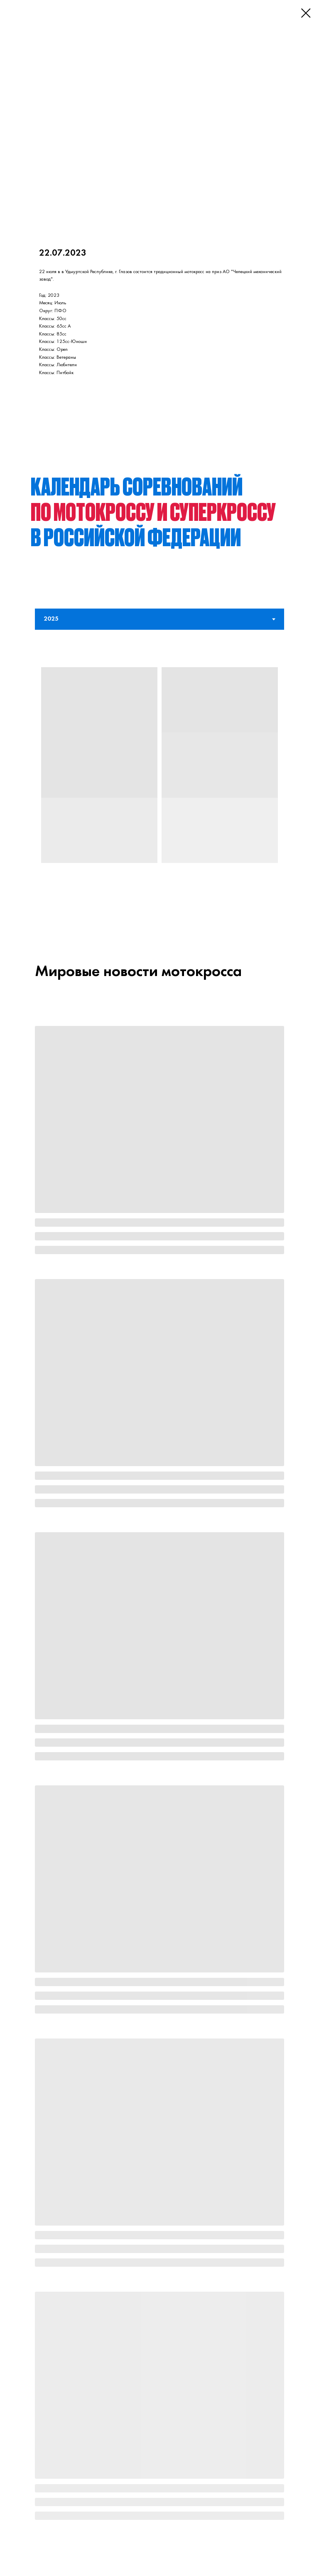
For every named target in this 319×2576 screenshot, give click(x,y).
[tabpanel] (159, 780)
